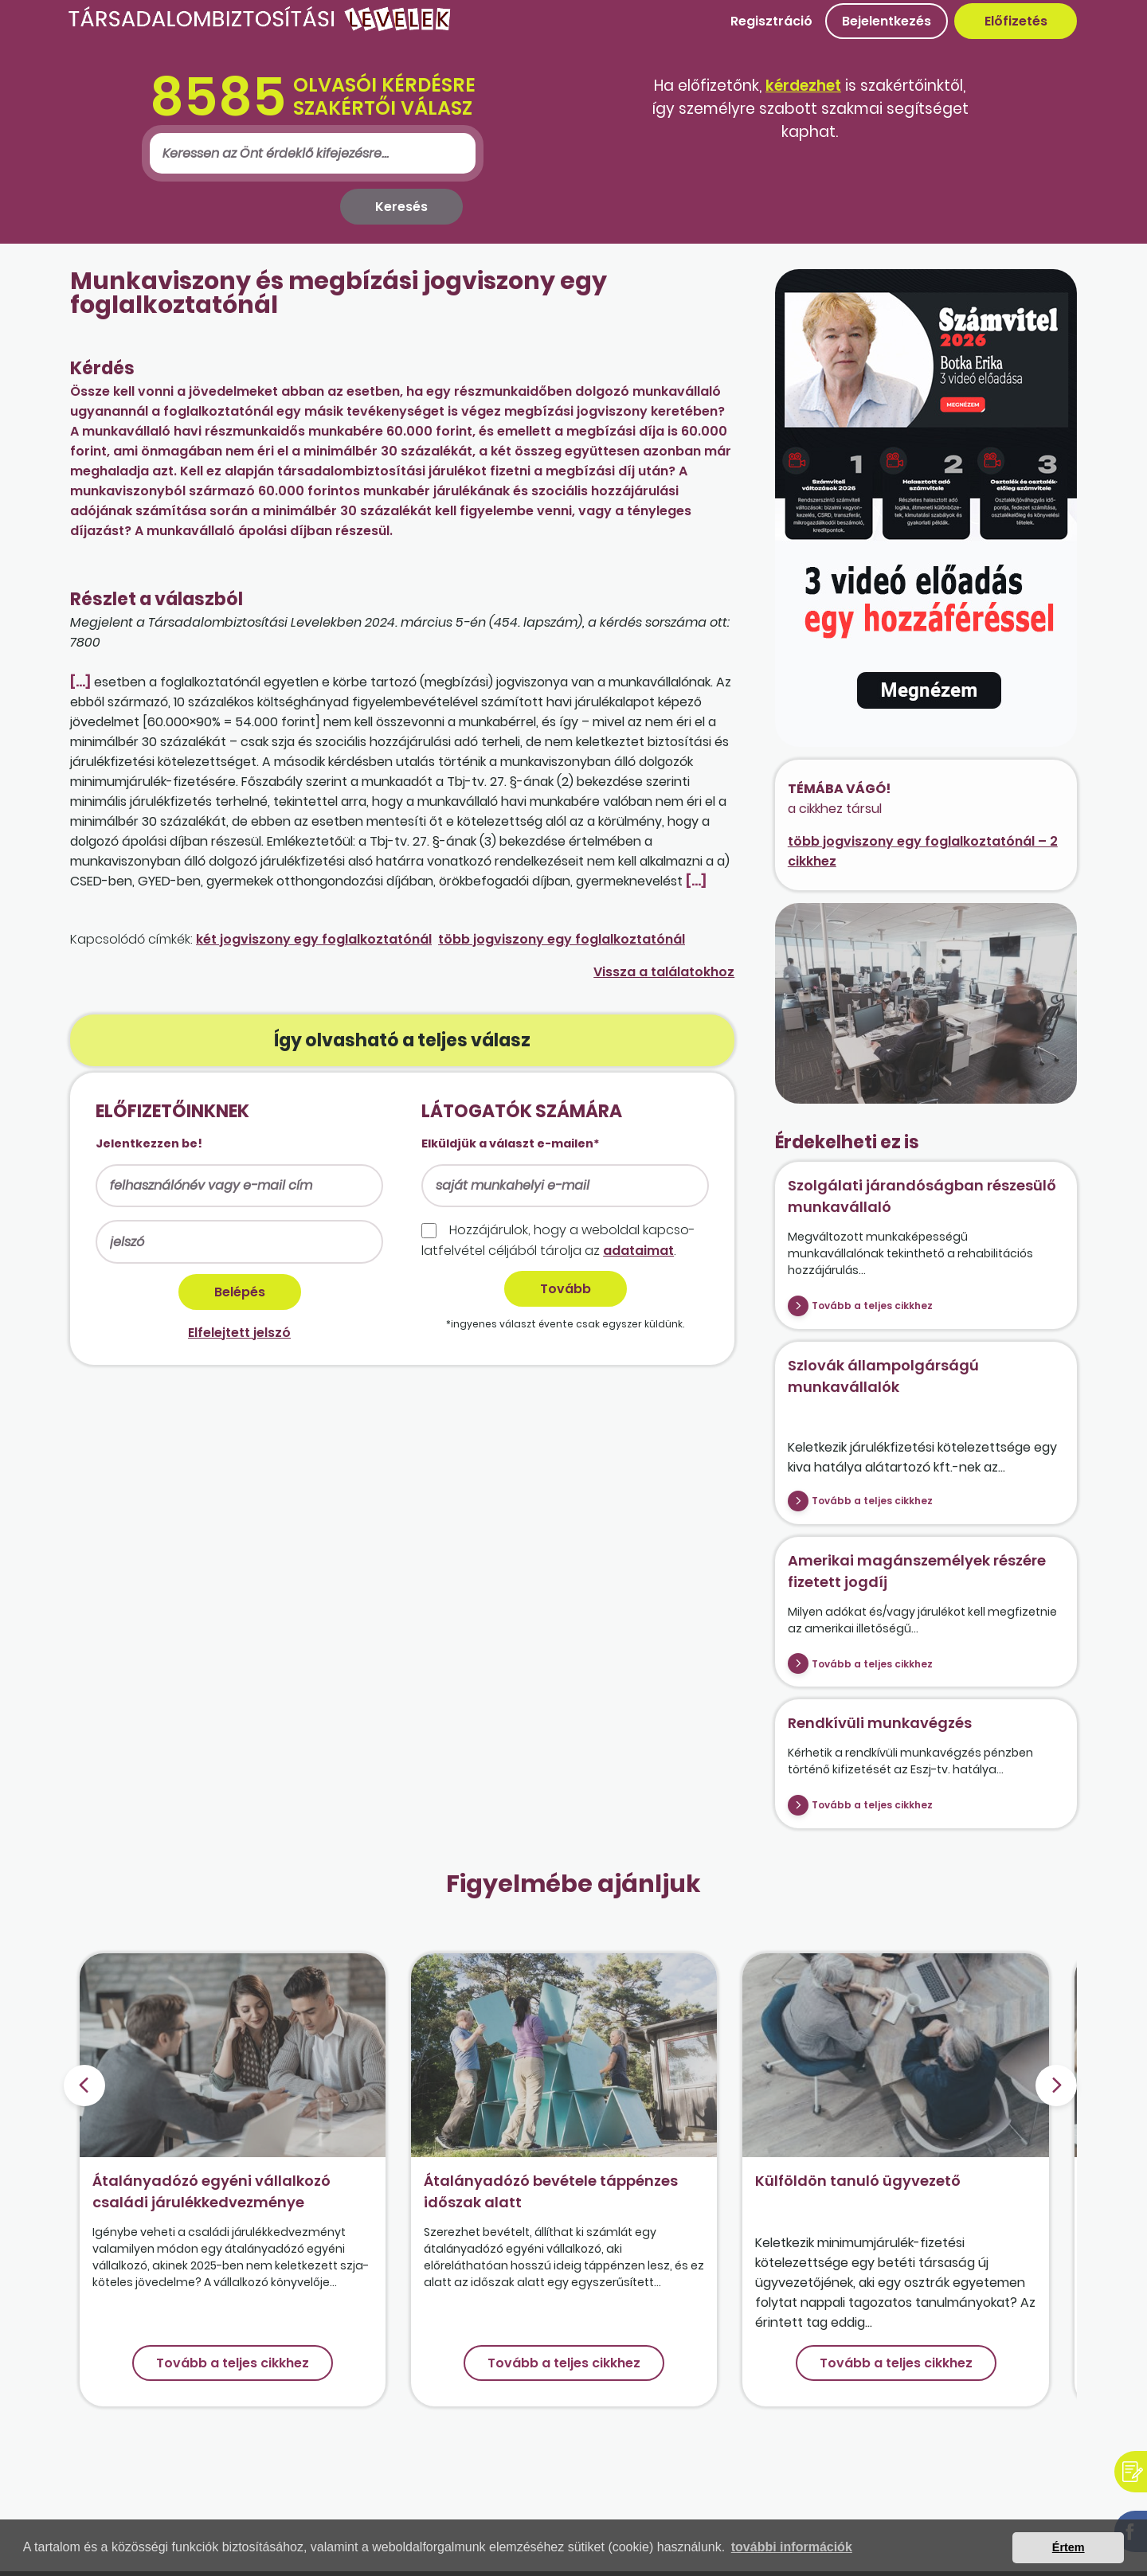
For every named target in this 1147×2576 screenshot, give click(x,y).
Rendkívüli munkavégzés (880, 1723)
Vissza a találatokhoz (663, 972)
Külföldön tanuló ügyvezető (858, 2181)
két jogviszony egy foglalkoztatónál (314, 939)
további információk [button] (791, 2547)
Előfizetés (1016, 21)
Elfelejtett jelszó (239, 1332)
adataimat (638, 1250)
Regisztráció (771, 21)
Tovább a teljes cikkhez (872, 1305)
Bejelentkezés (886, 21)
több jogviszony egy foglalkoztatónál (561, 939)
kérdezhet (803, 85)
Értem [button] (1068, 2547)
